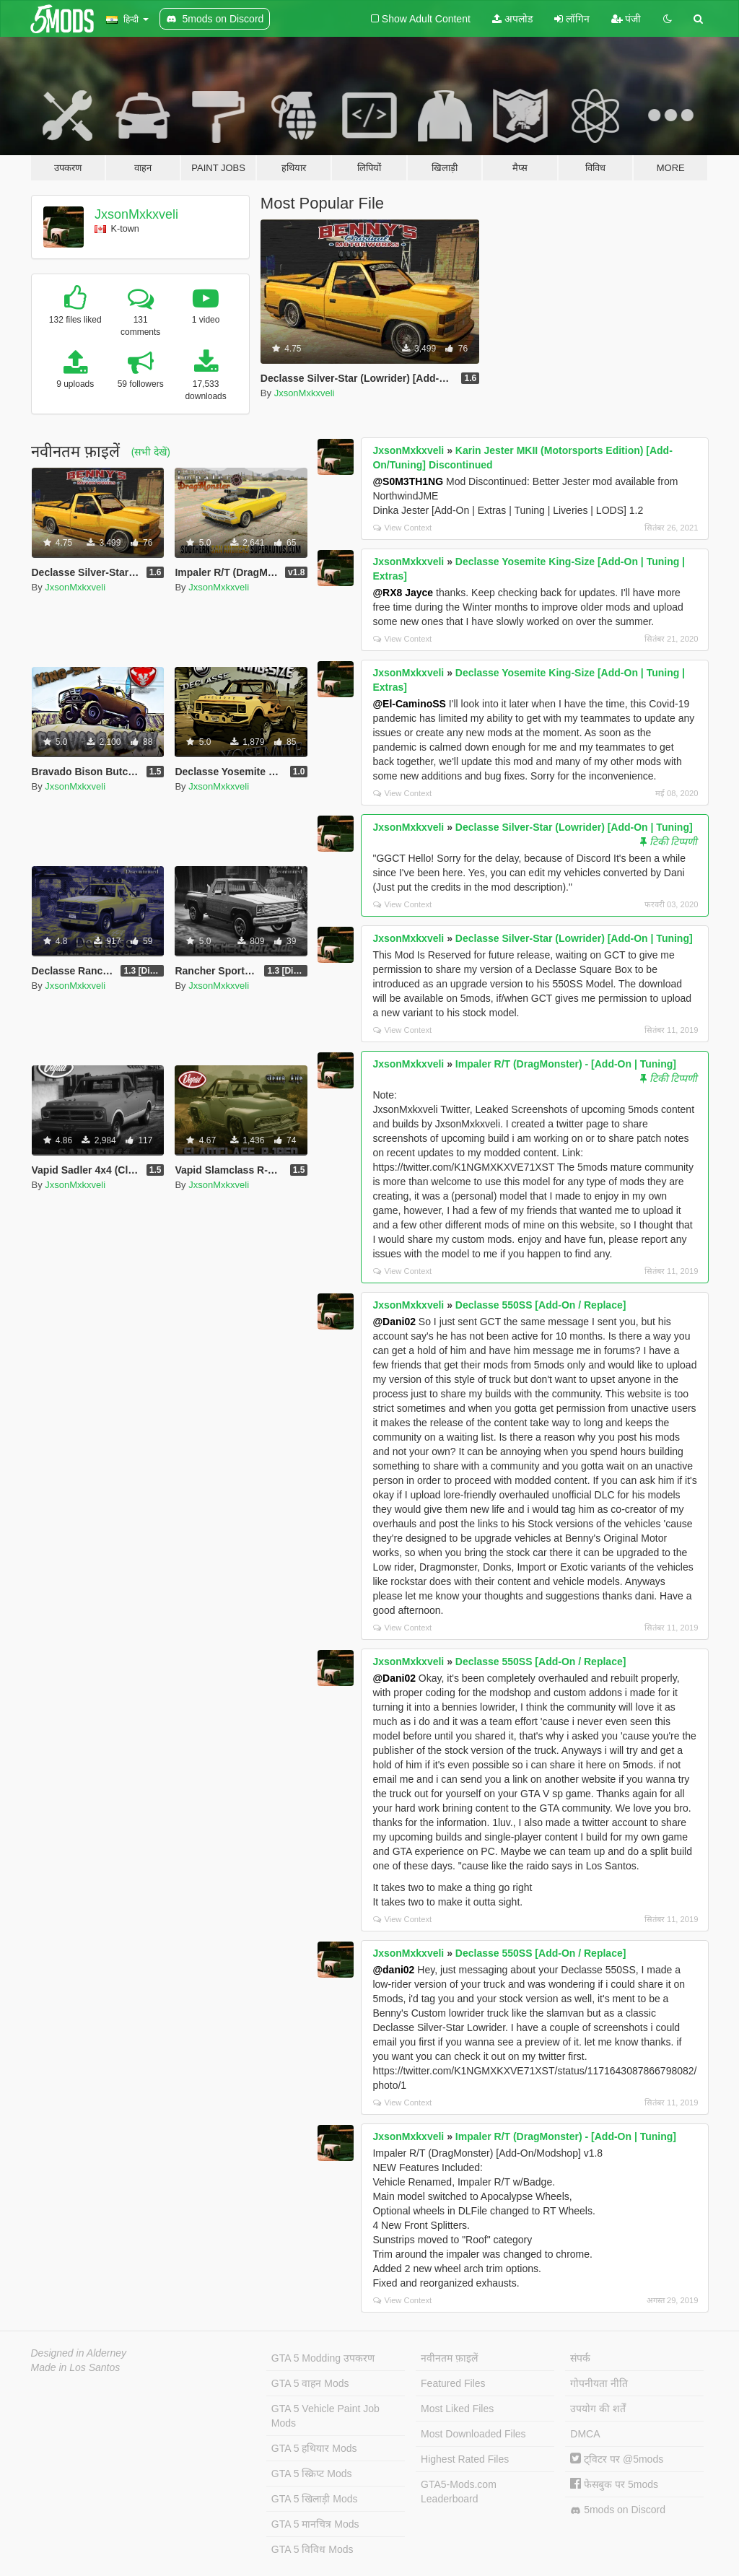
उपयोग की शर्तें (598, 2408)
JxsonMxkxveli (136, 214)
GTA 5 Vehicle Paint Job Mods (325, 2416)
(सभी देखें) (150, 452)
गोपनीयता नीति (599, 2383)
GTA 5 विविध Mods (312, 2549)
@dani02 (393, 1969)
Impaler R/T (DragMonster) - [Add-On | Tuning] (565, 1064)
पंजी (626, 19)
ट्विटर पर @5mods (616, 2459)
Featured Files (453, 2383)
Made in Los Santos (76, 2367)
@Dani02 (394, 1321)
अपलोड (512, 19)
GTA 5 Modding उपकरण (323, 2358)
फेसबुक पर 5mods (614, 2484)
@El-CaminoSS (409, 704)
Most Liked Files (457, 2408)
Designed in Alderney (79, 2353)
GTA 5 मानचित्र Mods (315, 2524)
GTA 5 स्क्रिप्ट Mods (311, 2473)
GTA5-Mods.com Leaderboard (459, 2492)
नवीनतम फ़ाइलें (449, 2358)
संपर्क (580, 2358)
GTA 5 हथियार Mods (314, 2448)
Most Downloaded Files (473, 2434)
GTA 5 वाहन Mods (310, 2383)
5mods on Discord (617, 2510)
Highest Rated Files (465, 2459)
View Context (402, 527)
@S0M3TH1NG (407, 481)
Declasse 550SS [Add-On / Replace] (540, 1305)
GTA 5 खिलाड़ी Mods (314, 2499)
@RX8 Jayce (402, 592)
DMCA (585, 2434)
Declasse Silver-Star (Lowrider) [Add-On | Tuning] (574, 827)
